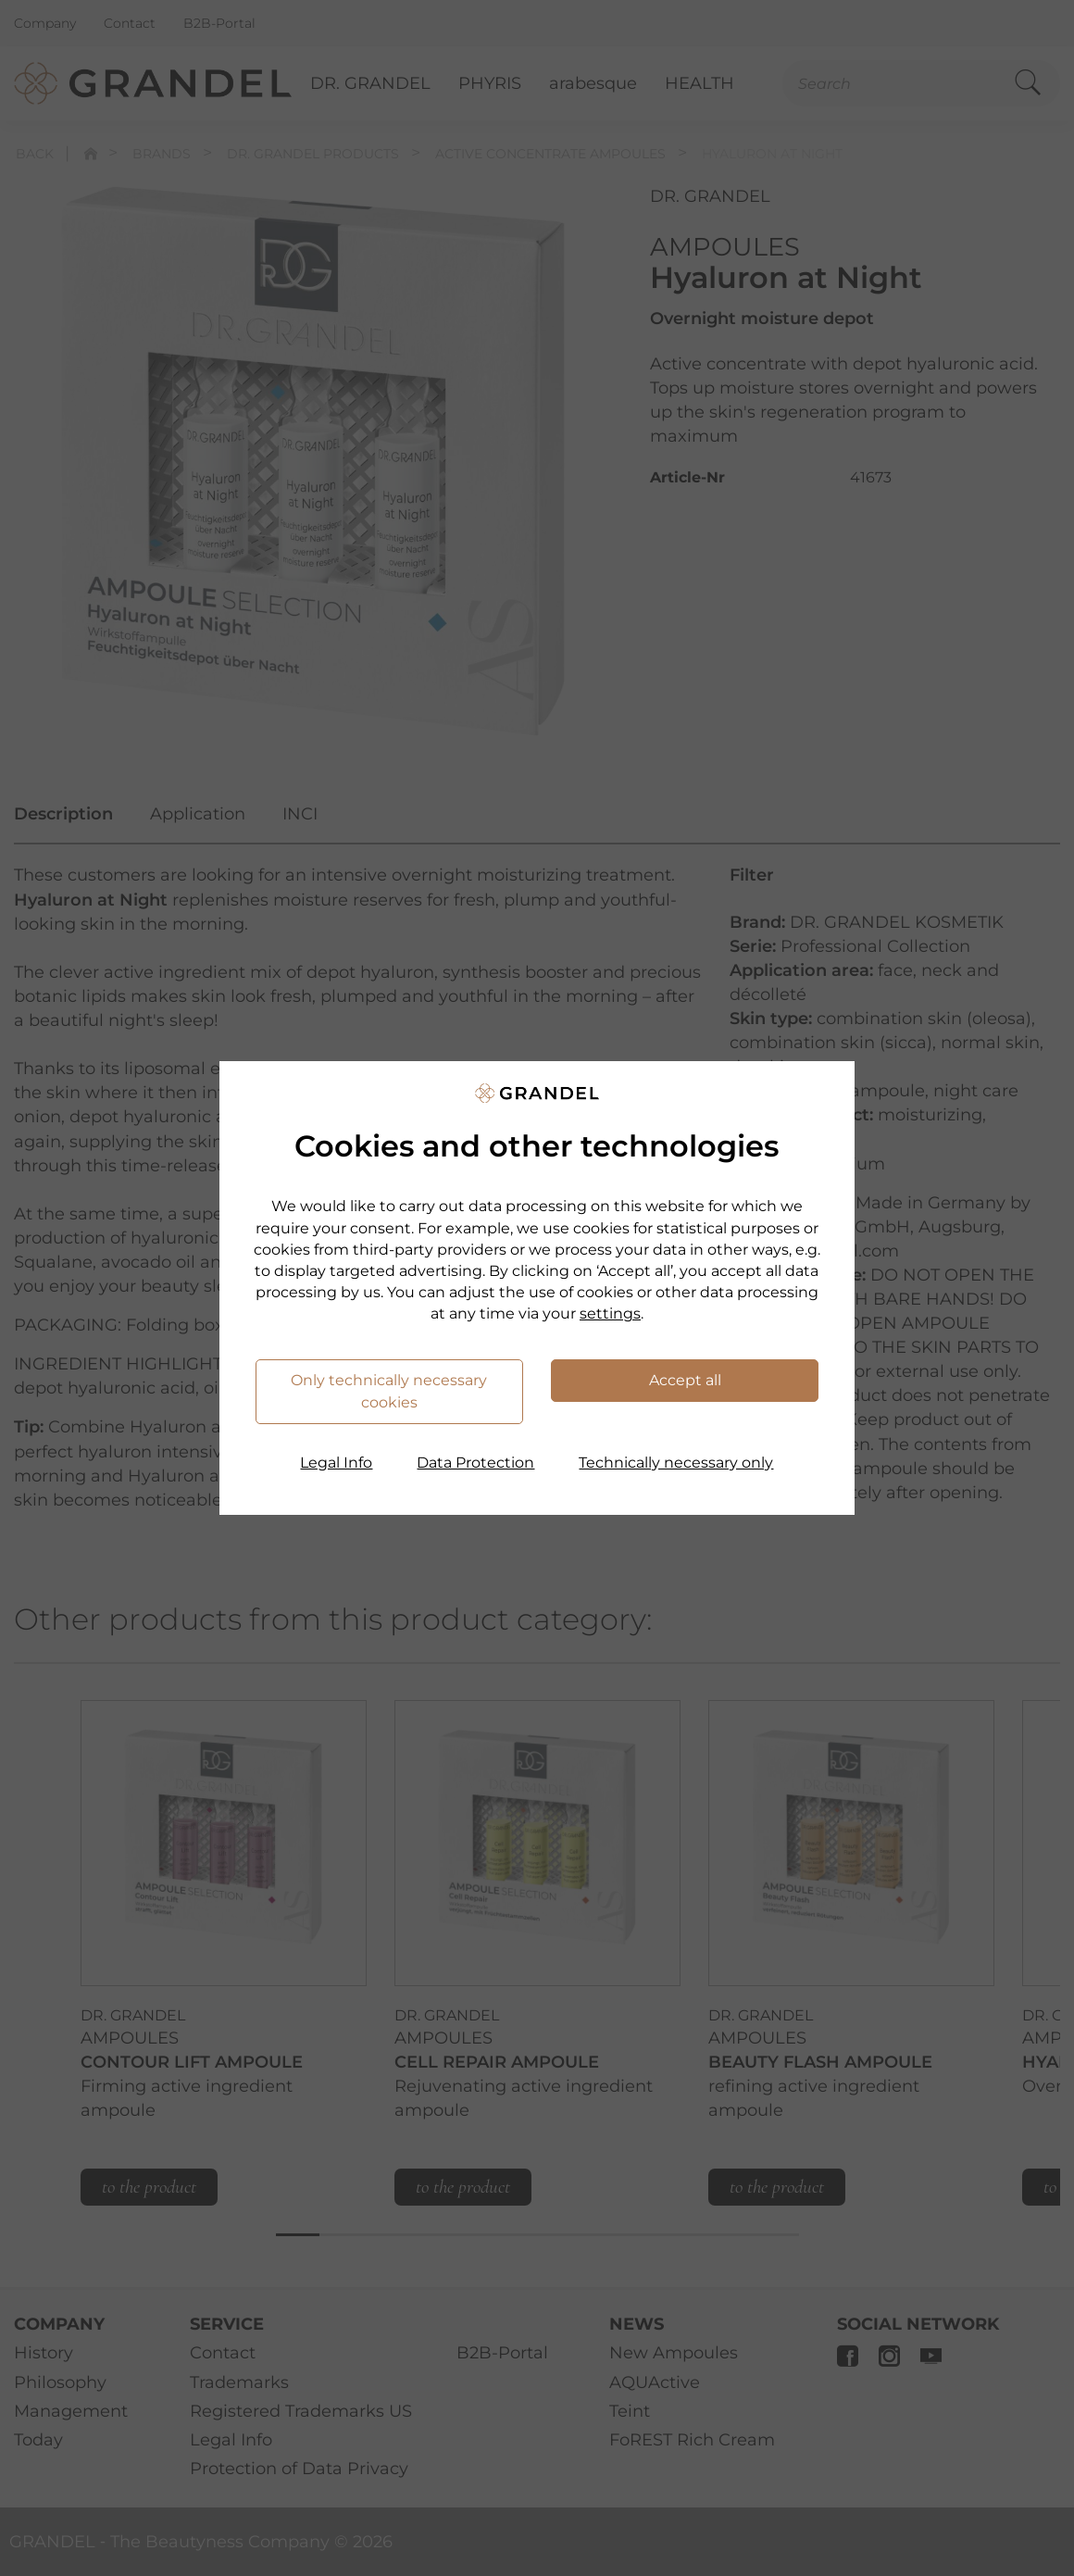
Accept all (685, 1380)
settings (610, 1313)
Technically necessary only (676, 1462)
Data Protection (475, 1462)
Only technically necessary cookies (389, 1391)
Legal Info (336, 1462)
